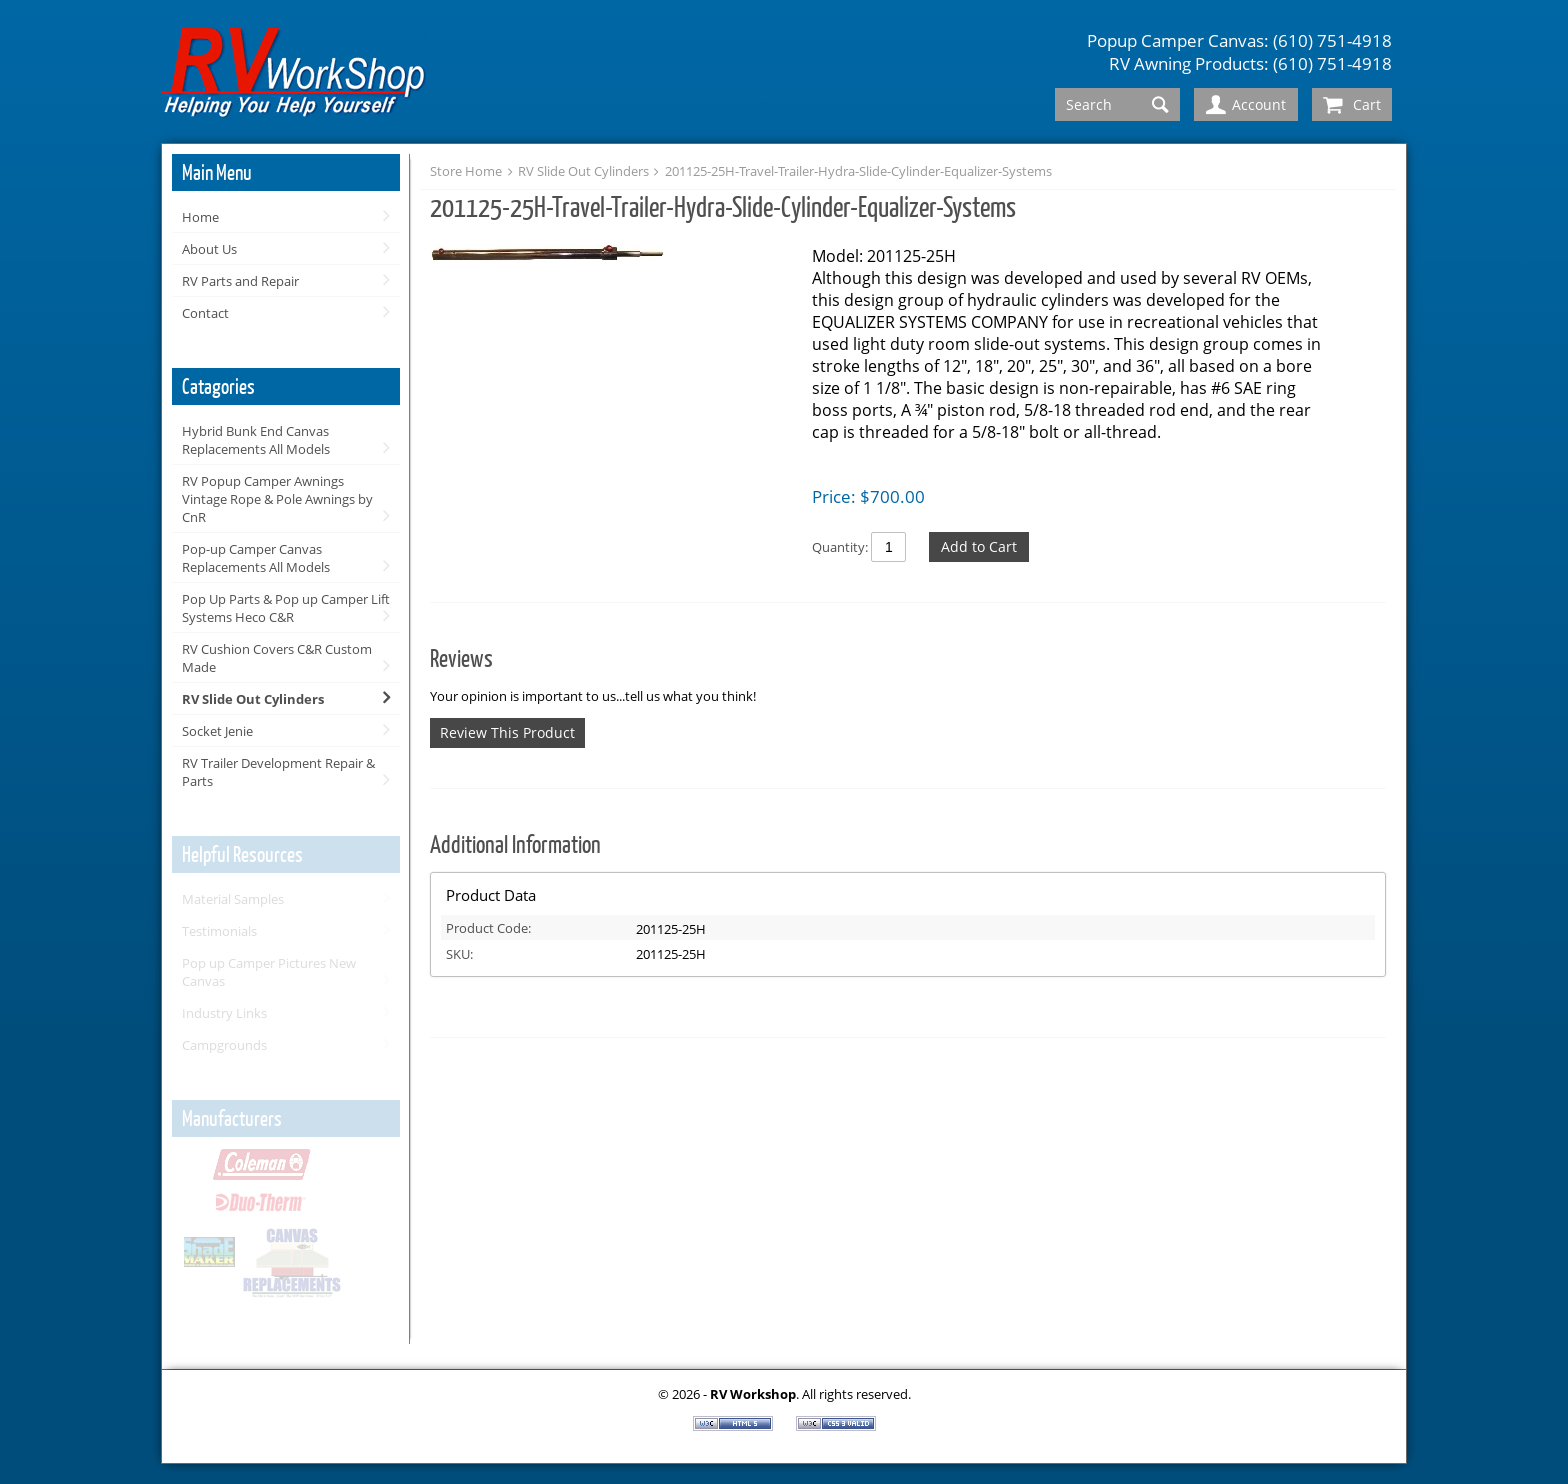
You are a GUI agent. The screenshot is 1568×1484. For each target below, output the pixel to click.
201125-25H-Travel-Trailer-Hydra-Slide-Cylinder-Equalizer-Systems (858, 171)
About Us (209, 249)
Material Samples (233, 899)
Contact (205, 313)
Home (200, 217)
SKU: (459, 954)
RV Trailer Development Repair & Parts (278, 772)
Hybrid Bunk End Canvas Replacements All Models (256, 440)
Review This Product (507, 732)
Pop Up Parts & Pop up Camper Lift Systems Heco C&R (286, 608)
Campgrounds (224, 1045)
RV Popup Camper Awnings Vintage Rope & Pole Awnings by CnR (277, 499)
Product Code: (488, 928)
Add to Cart (979, 546)
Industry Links (224, 1013)
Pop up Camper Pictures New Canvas (269, 972)
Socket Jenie (217, 731)
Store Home (466, 171)
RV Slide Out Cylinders (253, 699)
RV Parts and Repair (240, 281)
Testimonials (219, 931)
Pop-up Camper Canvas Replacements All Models (256, 558)
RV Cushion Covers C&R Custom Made (277, 658)
